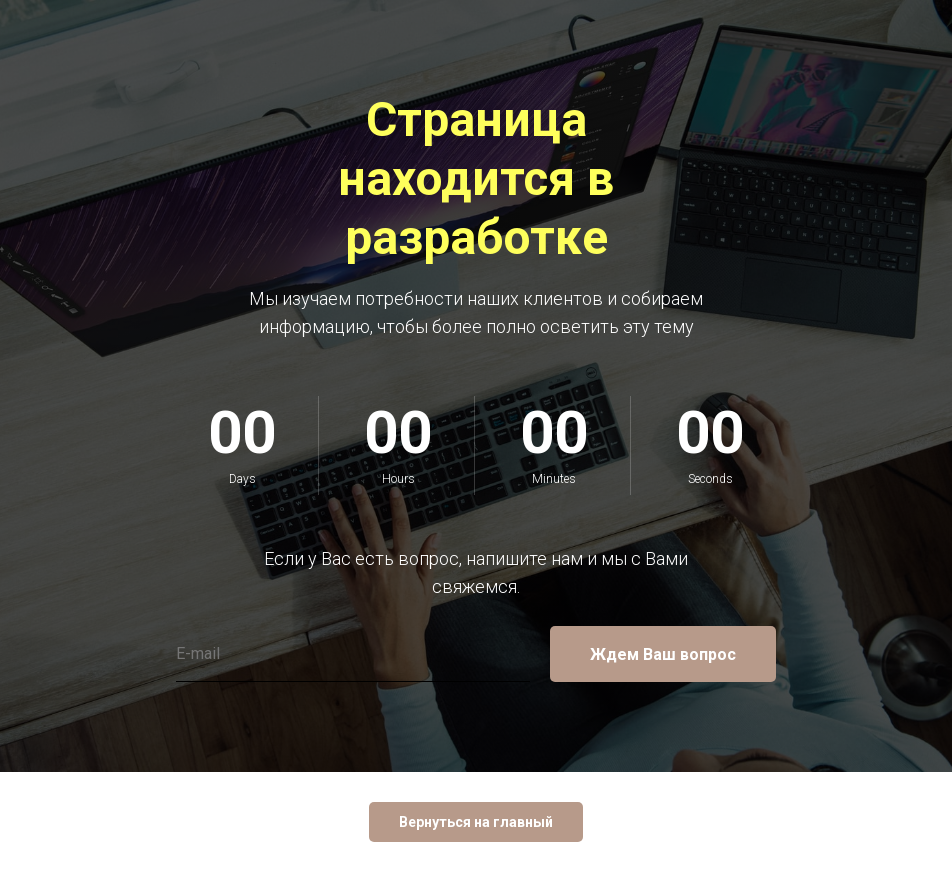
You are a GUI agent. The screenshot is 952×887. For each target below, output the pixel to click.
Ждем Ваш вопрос (663, 654)
